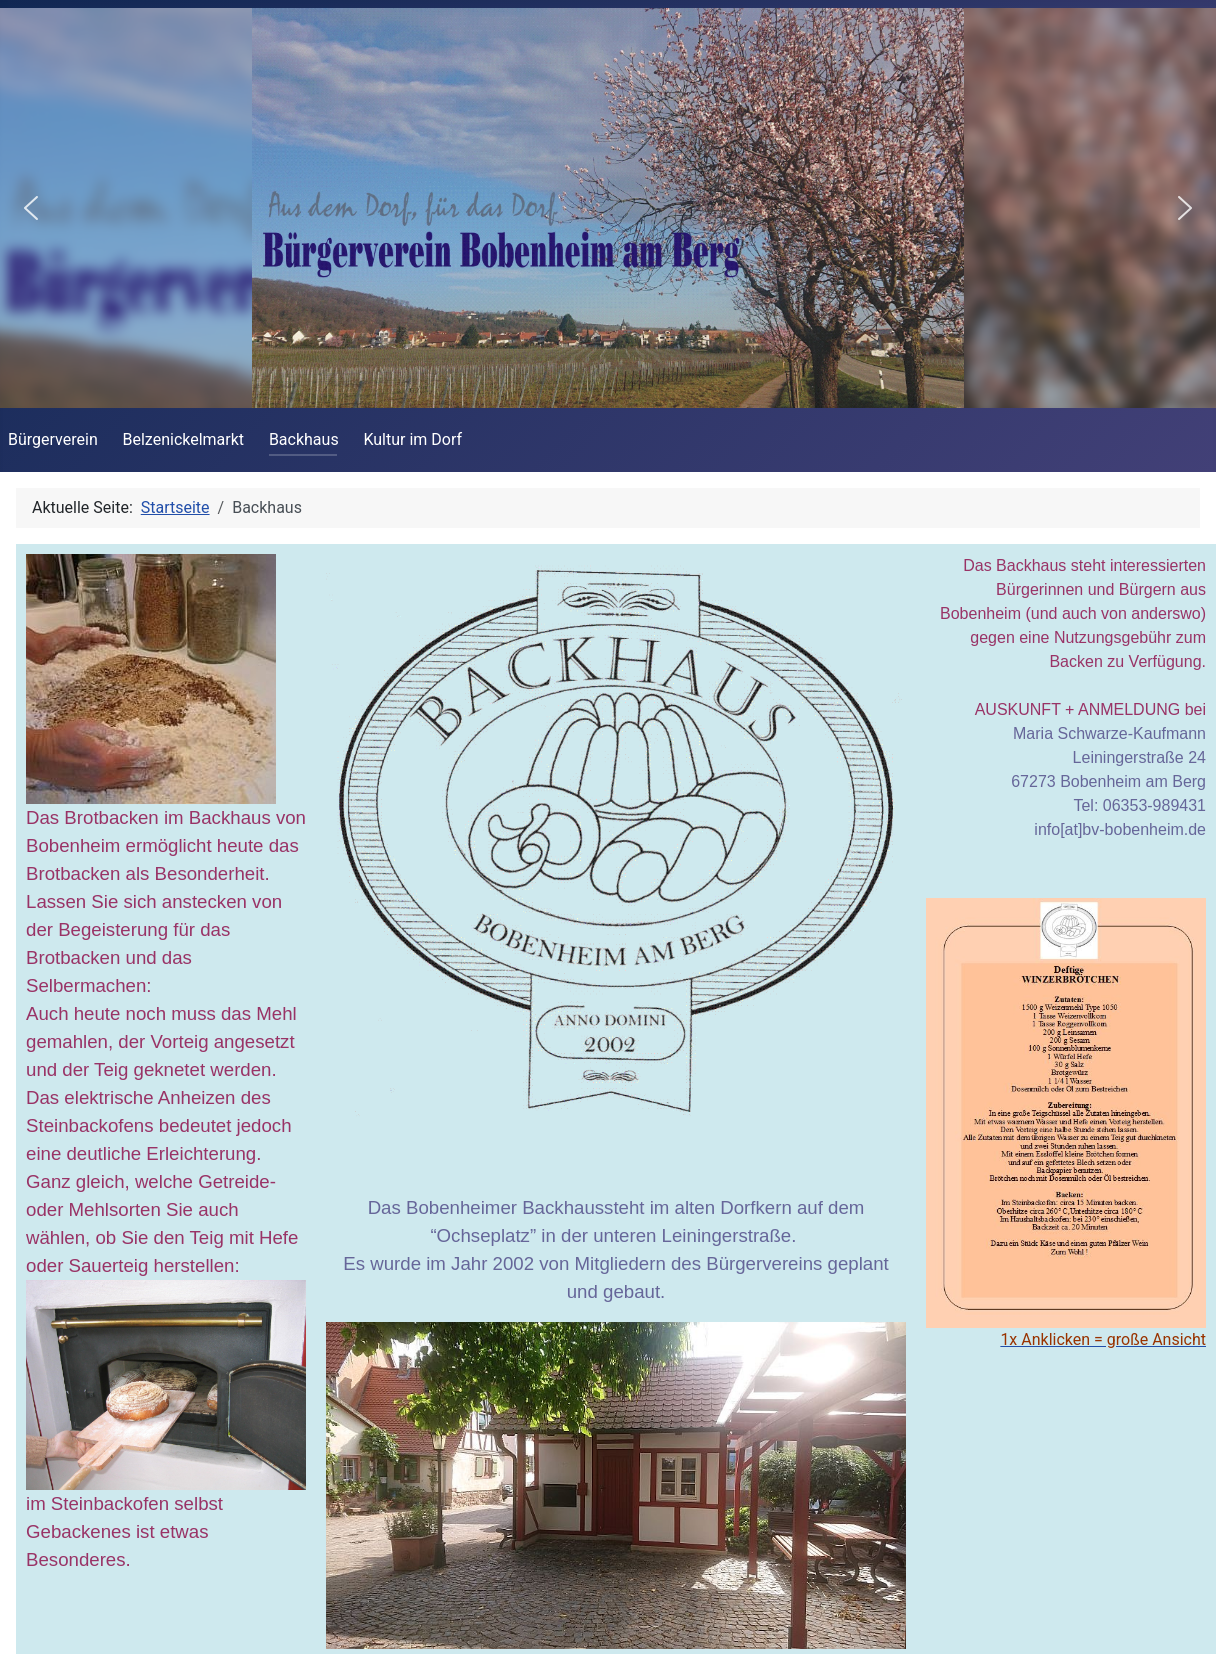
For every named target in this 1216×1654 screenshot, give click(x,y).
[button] (31, 208)
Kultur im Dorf (412, 439)
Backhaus (304, 439)
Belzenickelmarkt (184, 439)
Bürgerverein (53, 439)
